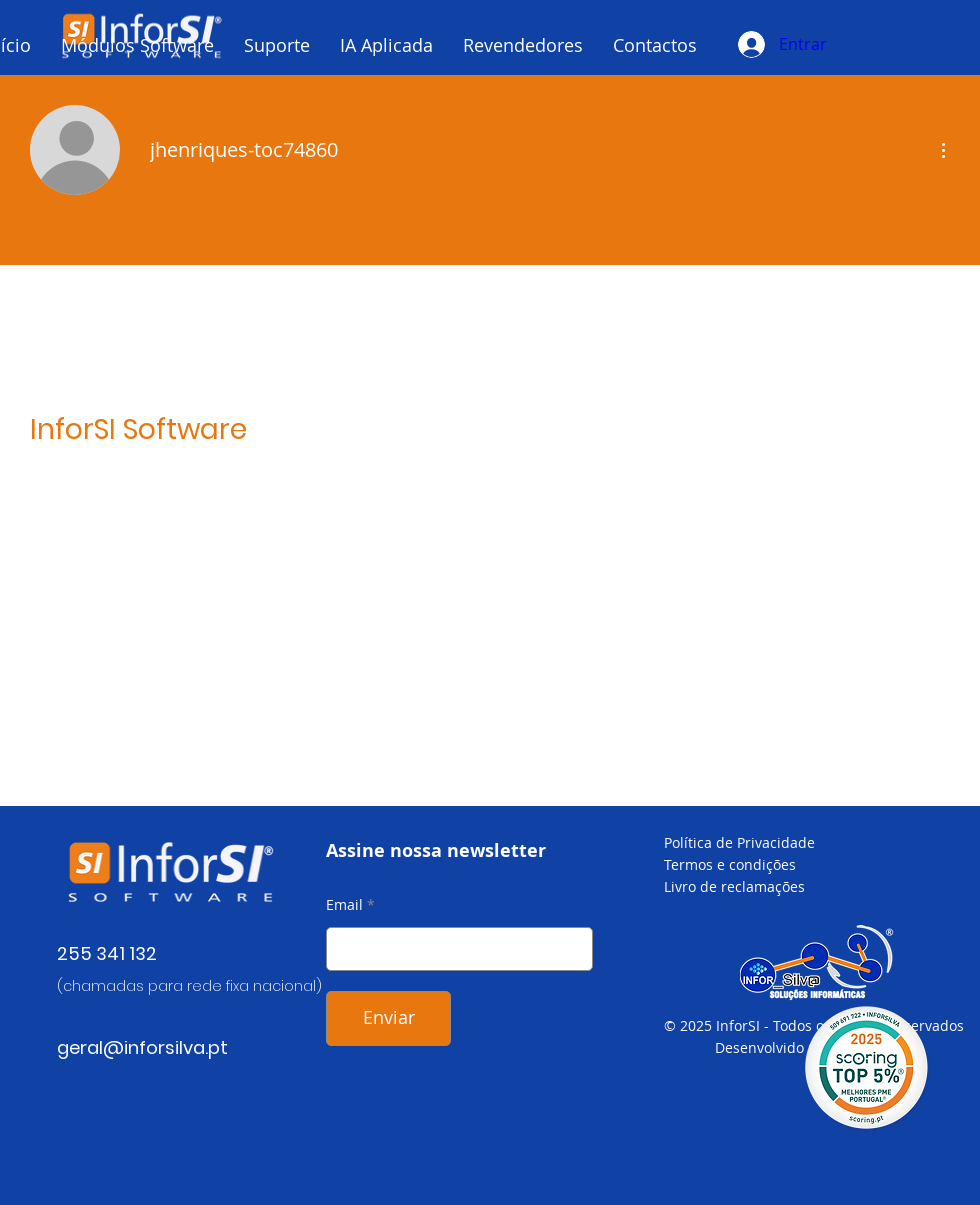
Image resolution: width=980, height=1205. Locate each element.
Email (344, 905)
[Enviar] (388, 1018)
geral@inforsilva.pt (142, 1047)
